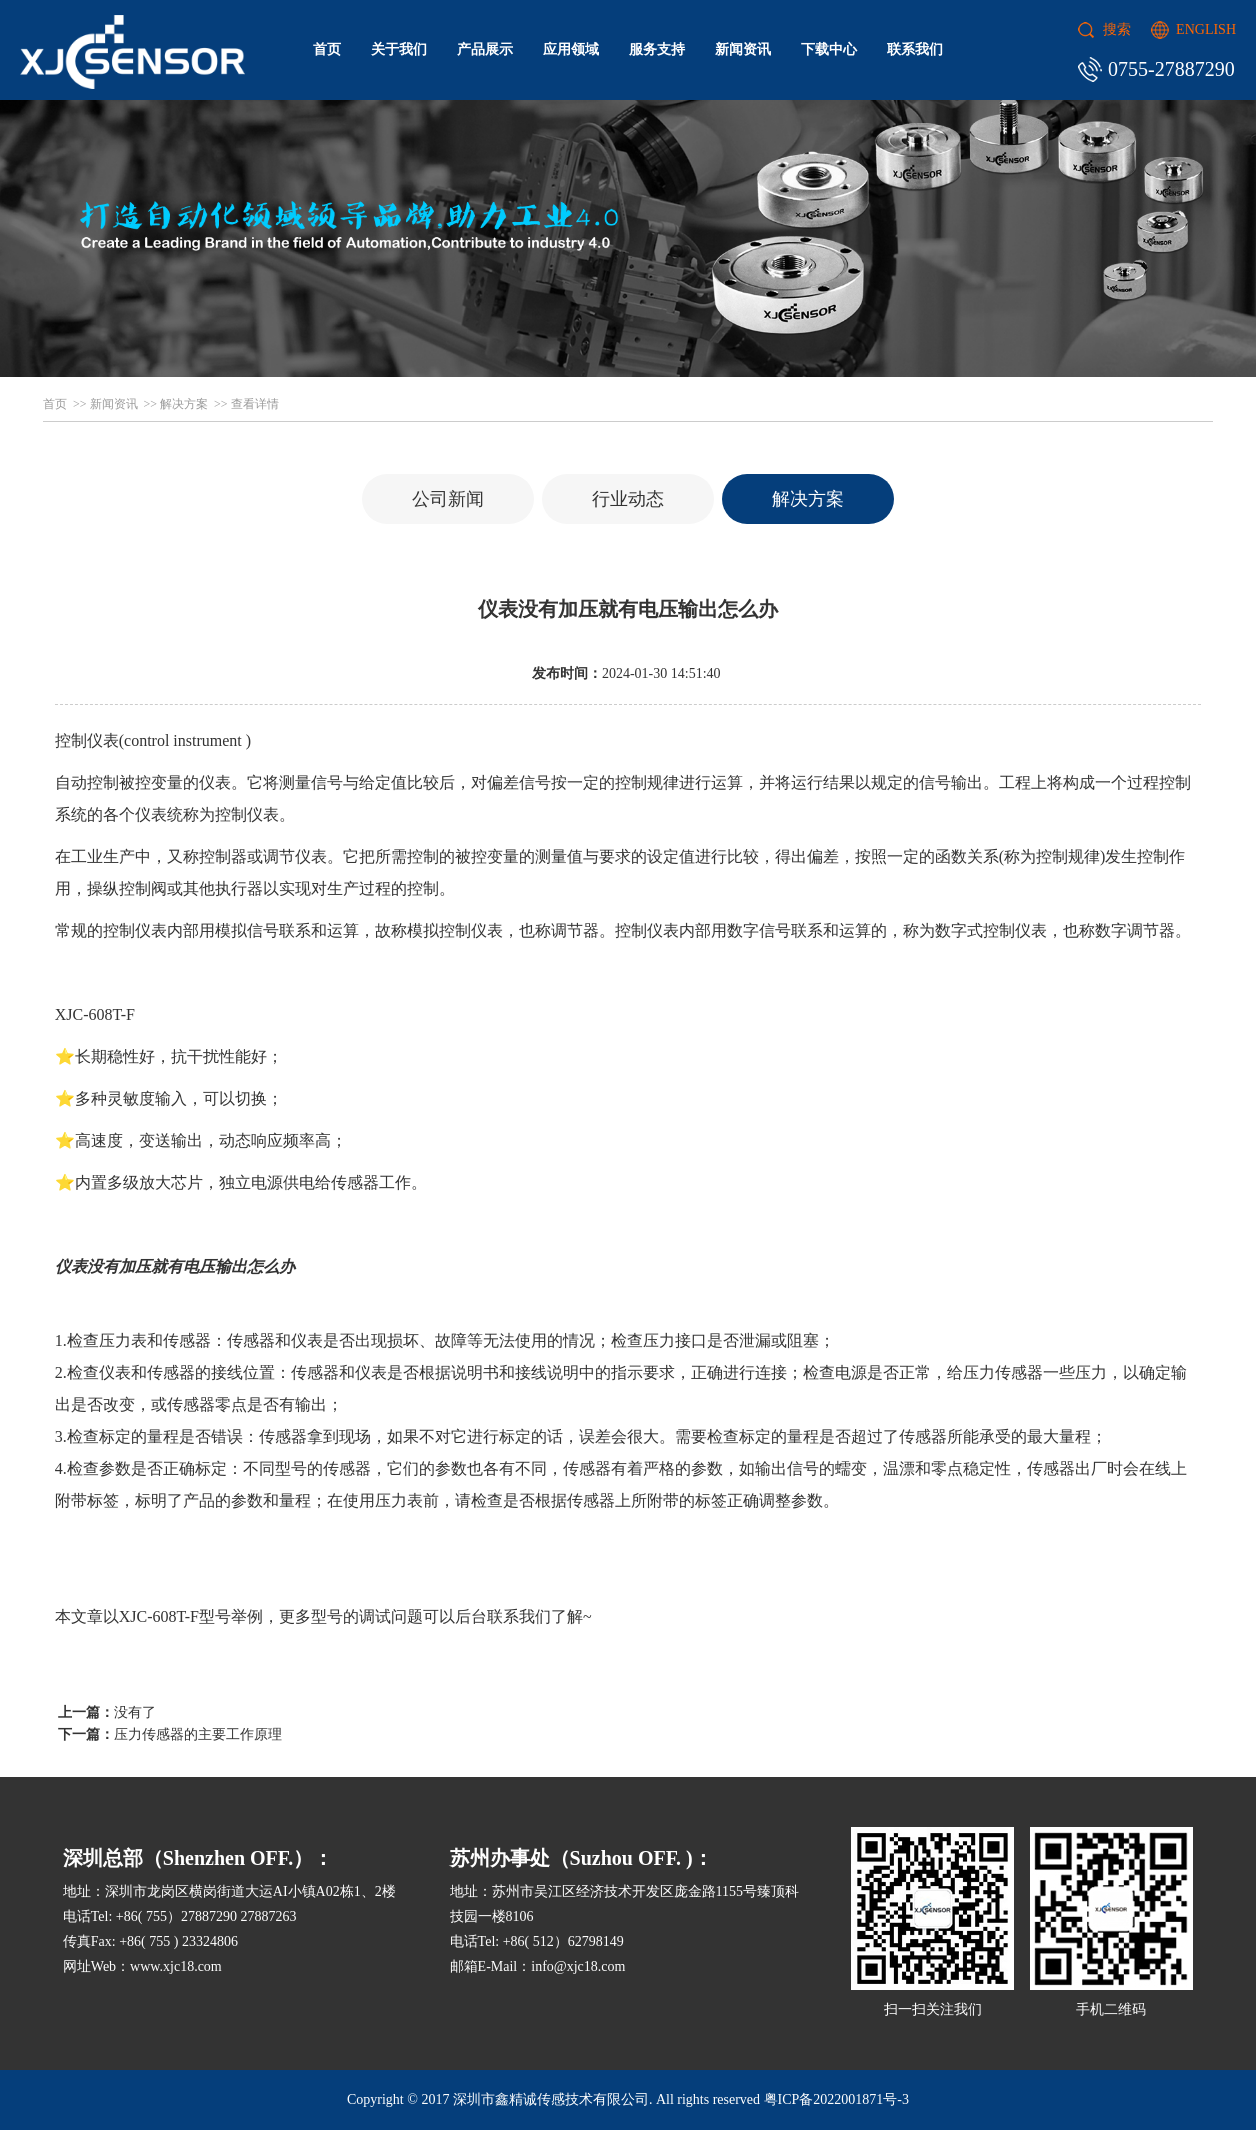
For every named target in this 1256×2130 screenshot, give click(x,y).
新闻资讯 (743, 49)
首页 (327, 49)
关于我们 (399, 49)
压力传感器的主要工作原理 (198, 1734)
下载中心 (829, 49)
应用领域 (571, 49)
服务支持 (657, 49)
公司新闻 (448, 499)
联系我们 (915, 49)
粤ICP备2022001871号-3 (836, 2099)
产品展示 (485, 49)
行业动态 (628, 499)
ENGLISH (1206, 29)
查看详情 (255, 404)
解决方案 (184, 404)
